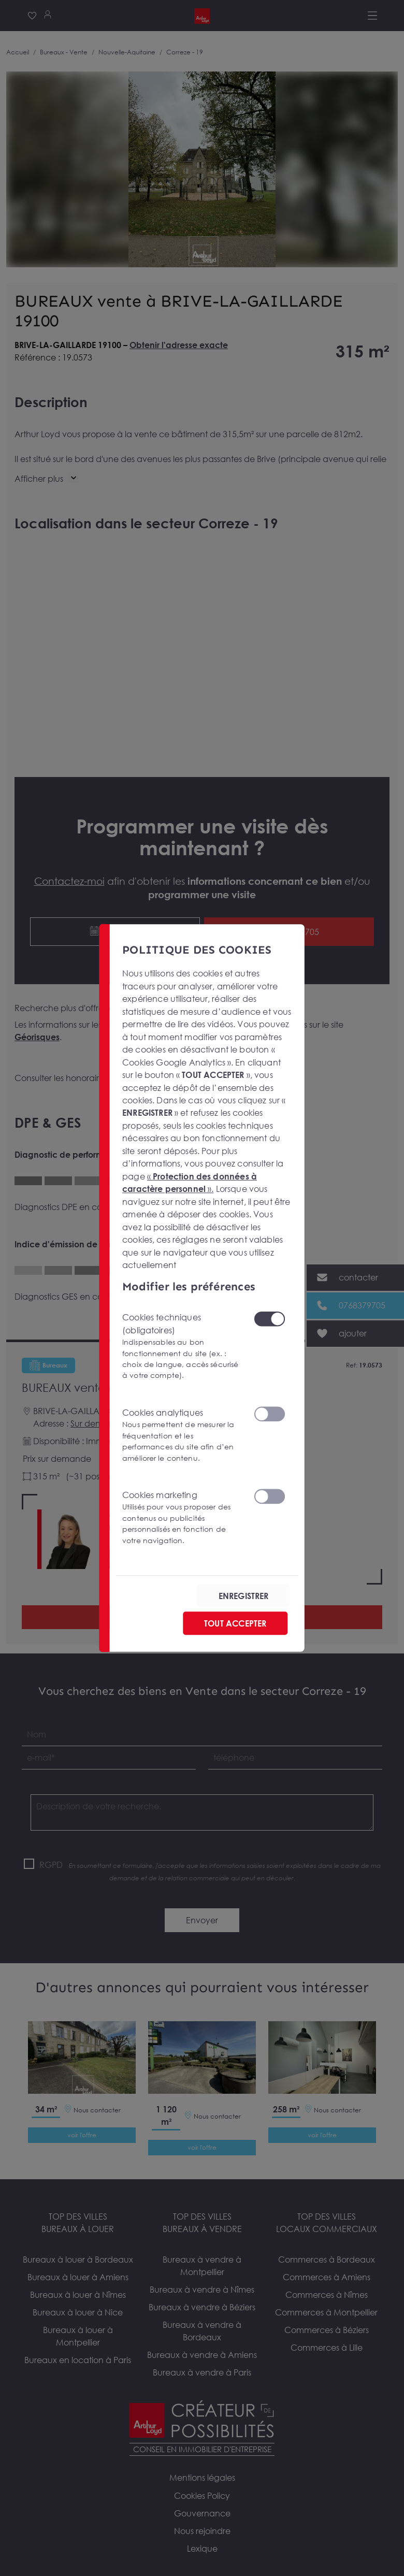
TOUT (235, 1623)
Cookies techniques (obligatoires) (181, 1346)
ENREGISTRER (244, 1595)
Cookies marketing (181, 1517)
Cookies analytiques (181, 1435)
